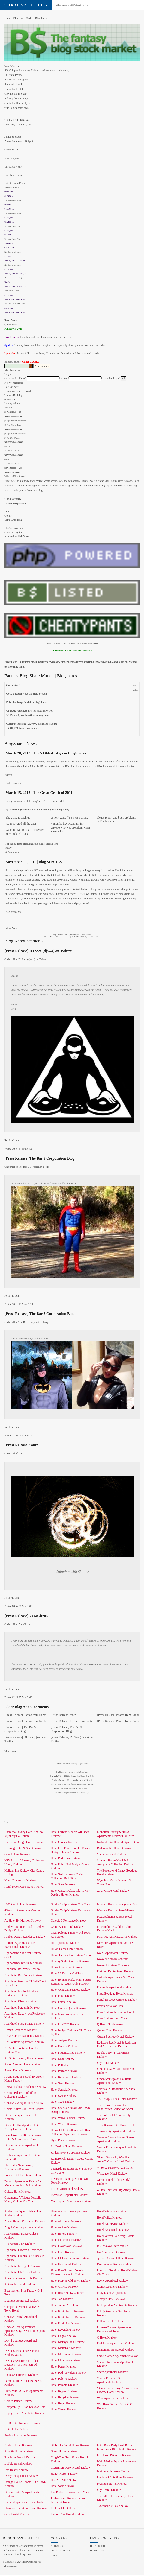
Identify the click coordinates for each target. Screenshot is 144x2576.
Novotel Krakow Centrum (112, 1959)
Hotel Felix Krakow (16, 2429)
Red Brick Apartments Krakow (115, 2344)
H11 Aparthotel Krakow (65, 1943)
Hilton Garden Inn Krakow (67, 1949)
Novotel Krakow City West (113, 1965)
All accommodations (69, 5)
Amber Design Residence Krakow (25, 1937)
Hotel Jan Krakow (62, 2299)
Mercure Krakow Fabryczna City (117, 1905)
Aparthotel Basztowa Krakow (22, 1969)
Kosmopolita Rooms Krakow (114, 2265)
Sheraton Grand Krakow (111, 1855)
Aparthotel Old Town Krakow (22, 2272)
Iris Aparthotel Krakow (111, 2252)
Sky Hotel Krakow (108, 2063)
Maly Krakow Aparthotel (112, 2293)
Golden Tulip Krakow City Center (71, 1905)
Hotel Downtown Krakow (66, 2246)
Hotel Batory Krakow (64, 2234)
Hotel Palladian (60, 2065)
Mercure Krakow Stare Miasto (115, 1911)
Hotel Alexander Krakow (66, 2222)
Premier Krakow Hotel (110, 2006)
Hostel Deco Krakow (63, 2480)
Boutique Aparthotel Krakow (21, 2301)
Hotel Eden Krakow (63, 2252)
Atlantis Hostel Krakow (18, 2452)
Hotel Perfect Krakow (64, 2071)
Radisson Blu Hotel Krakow (114, 1848)
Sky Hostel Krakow (109, 2490)
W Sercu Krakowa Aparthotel (114, 2168)
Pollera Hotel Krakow (110, 2322)
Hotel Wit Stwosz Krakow (112, 2224)
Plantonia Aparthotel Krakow (114, 1988)
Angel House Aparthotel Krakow (24, 2228)
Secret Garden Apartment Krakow (117, 2356)
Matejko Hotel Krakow (111, 2299)
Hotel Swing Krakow (63, 2096)
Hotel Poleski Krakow (64, 2379)
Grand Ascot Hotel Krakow (67, 1927)
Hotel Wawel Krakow (64, 2410)
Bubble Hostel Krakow (18, 2464)
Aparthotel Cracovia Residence (23, 2250)
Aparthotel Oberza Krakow (20, 2001)
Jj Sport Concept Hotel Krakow (116, 2258)
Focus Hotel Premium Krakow (22, 2176)
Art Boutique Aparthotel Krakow (24, 2042)
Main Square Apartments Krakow (71, 2201)
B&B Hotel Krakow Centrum (22, 2423)
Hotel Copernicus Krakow (20, 1881)
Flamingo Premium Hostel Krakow (25, 2508)
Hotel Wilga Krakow (109, 2218)
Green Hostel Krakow (64, 2452)
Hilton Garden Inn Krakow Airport (72, 1955)
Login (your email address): (15, 377)
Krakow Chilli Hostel (64, 2508)
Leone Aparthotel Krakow (112, 2281)
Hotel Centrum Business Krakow (71, 1990)
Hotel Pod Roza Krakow (65, 1859)
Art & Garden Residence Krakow (24, 2036)
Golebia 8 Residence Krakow (68, 1921)
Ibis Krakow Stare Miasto (112, 2246)
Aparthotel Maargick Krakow (22, 2266)
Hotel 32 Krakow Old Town (67, 1974)
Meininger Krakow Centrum (114, 2472)
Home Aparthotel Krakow (66, 1968)
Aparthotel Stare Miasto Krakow (24, 2024)
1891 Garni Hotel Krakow (20, 1905)
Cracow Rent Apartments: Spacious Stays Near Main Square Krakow (24, 2331)
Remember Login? (111, 379)
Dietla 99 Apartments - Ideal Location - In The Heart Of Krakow (21, 2365)
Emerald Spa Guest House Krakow (25, 2502)
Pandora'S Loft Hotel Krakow (115, 2478)
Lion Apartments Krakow (112, 2287)
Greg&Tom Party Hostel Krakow (71, 2468)
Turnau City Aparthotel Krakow (116, 2132)
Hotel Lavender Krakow (65, 2330)
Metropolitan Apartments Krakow (117, 2305)
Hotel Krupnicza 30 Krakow (68, 2053)
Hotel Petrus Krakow (63, 2367)
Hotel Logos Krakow (63, 2336)
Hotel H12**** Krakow (65, 2025)
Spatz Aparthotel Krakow (112, 2372)
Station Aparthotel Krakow (20, 2436)
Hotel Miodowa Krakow (65, 2360)
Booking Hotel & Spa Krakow (22, 1848)
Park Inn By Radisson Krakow (115, 1971)
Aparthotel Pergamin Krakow (22, 2008)
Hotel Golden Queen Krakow (68, 2008)
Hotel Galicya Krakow (64, 2287)
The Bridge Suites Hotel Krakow (116, 2099)
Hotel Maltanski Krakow (66, 2348)
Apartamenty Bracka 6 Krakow (23, 1963)
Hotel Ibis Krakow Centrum (67, 2293)
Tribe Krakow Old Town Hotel (115, 2125)
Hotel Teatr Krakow (63, 2102)
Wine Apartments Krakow (112, 2398)
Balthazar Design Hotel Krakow (23, 1842)
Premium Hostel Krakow (112, 2484)
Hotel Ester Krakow (63, 1996)
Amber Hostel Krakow (18, 2445)
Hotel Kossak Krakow (64, 2047)
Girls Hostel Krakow (16, 2515)
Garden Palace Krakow (18, 2401)
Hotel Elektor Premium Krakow (70, 2258)
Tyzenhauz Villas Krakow (112, 2506)
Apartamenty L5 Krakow (19, 2244)
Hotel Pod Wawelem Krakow (68, 2373)
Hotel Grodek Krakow (64, 1842)
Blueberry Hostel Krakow (19, 2458)
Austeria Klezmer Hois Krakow (23, 2278)
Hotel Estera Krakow (63, 2002)
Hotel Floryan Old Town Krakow (71, 2281)
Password (64, 379)
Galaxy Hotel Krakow (17, 2192)
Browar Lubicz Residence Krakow (25, 2087)
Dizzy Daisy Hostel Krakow (21, 2476)
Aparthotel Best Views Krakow (23, 1975)
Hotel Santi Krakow (63, 2084)
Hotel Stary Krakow (63, 1885)
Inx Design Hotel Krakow (66, 2147)
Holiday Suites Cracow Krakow (70, 1961)
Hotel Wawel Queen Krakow (68, 2118)
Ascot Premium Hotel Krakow (22, 2065)
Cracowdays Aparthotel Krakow (23, 2103)
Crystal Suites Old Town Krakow (24, 2109)
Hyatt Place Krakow (63, 2141)
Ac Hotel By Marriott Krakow (22, 1921)
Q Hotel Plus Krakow (110, 2025)
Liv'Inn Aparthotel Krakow (67, 2189)
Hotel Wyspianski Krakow (113, 2230)
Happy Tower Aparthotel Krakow (24, 2413)
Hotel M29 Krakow (62, 2059)
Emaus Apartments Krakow (21, 2375)
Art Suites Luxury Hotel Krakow (24, 2058)
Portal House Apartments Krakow (117, 2000)
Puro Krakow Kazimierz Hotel (115, 2012)
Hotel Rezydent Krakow (65, 2397)
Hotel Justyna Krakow (64, 2041)
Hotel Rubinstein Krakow (66, 2077)
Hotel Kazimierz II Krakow (67, 2311)
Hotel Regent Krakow (64, 2391)
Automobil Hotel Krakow (19, 2285)
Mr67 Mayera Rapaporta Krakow (117, 1937)
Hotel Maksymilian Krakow (68, 2342)
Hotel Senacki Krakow (64, 2090)
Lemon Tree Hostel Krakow (67, 2515)
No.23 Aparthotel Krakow (112, 1953)
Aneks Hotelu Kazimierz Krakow (24, 2222)
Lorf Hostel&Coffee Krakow (114, 2456)
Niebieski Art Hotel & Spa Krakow (118, 1842)
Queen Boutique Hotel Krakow (115, 2037)
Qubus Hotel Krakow (110, 2031)
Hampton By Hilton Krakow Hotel (25, 2407)
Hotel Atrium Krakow (64, 2228)
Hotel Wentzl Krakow (64, 2124)
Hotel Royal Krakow (63, 2404)
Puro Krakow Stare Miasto (113, 2018)
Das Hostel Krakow (16, 2470)
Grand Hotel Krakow (17, 1855)
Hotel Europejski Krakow (66, 2265)
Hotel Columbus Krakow (66, 2240)
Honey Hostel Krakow (64, 2474)
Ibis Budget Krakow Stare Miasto (71, 2492)
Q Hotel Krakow (107, 2338)
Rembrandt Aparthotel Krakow (115, 2350)
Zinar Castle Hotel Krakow (113, 1891)
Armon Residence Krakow (20, 2030)
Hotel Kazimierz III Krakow (68, 2318)
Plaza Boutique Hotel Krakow (115, 1994)
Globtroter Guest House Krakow (70, 2445)
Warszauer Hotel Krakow (112, 2174)
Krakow (23, 5)
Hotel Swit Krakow (62, 2486)
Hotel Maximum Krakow (66, 2354)
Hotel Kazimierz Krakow (66, 2324)
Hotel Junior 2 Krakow (64, 2305)
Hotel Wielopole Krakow (112, 2212)
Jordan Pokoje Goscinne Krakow (70, 2153)
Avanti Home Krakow (17, 2071)
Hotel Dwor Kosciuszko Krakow (24, 1887)
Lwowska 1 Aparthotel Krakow (69, 2195)
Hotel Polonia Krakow (64, 2385)
